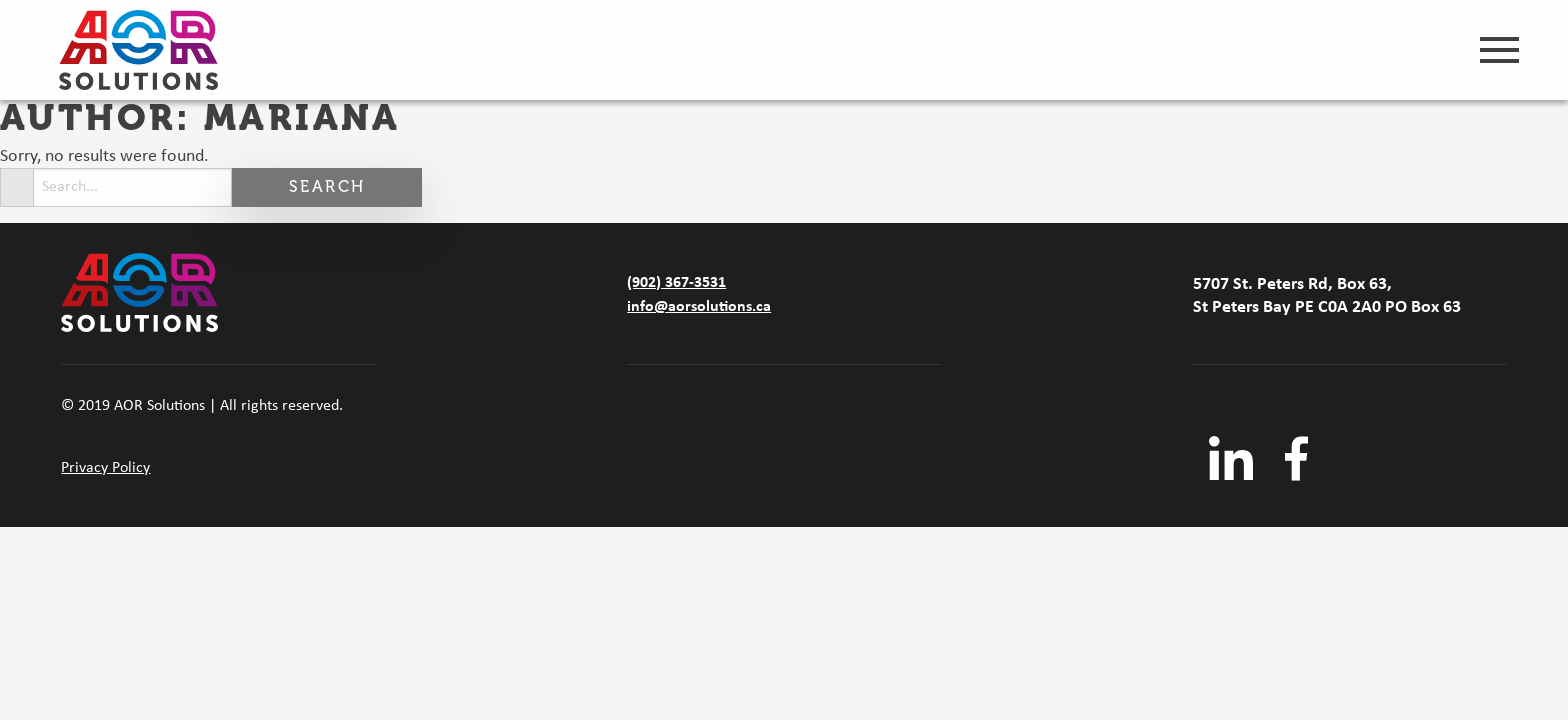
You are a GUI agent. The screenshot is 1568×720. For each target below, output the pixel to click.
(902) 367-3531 (676, 283)
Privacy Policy (105, 468)
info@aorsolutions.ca (699, 307)
